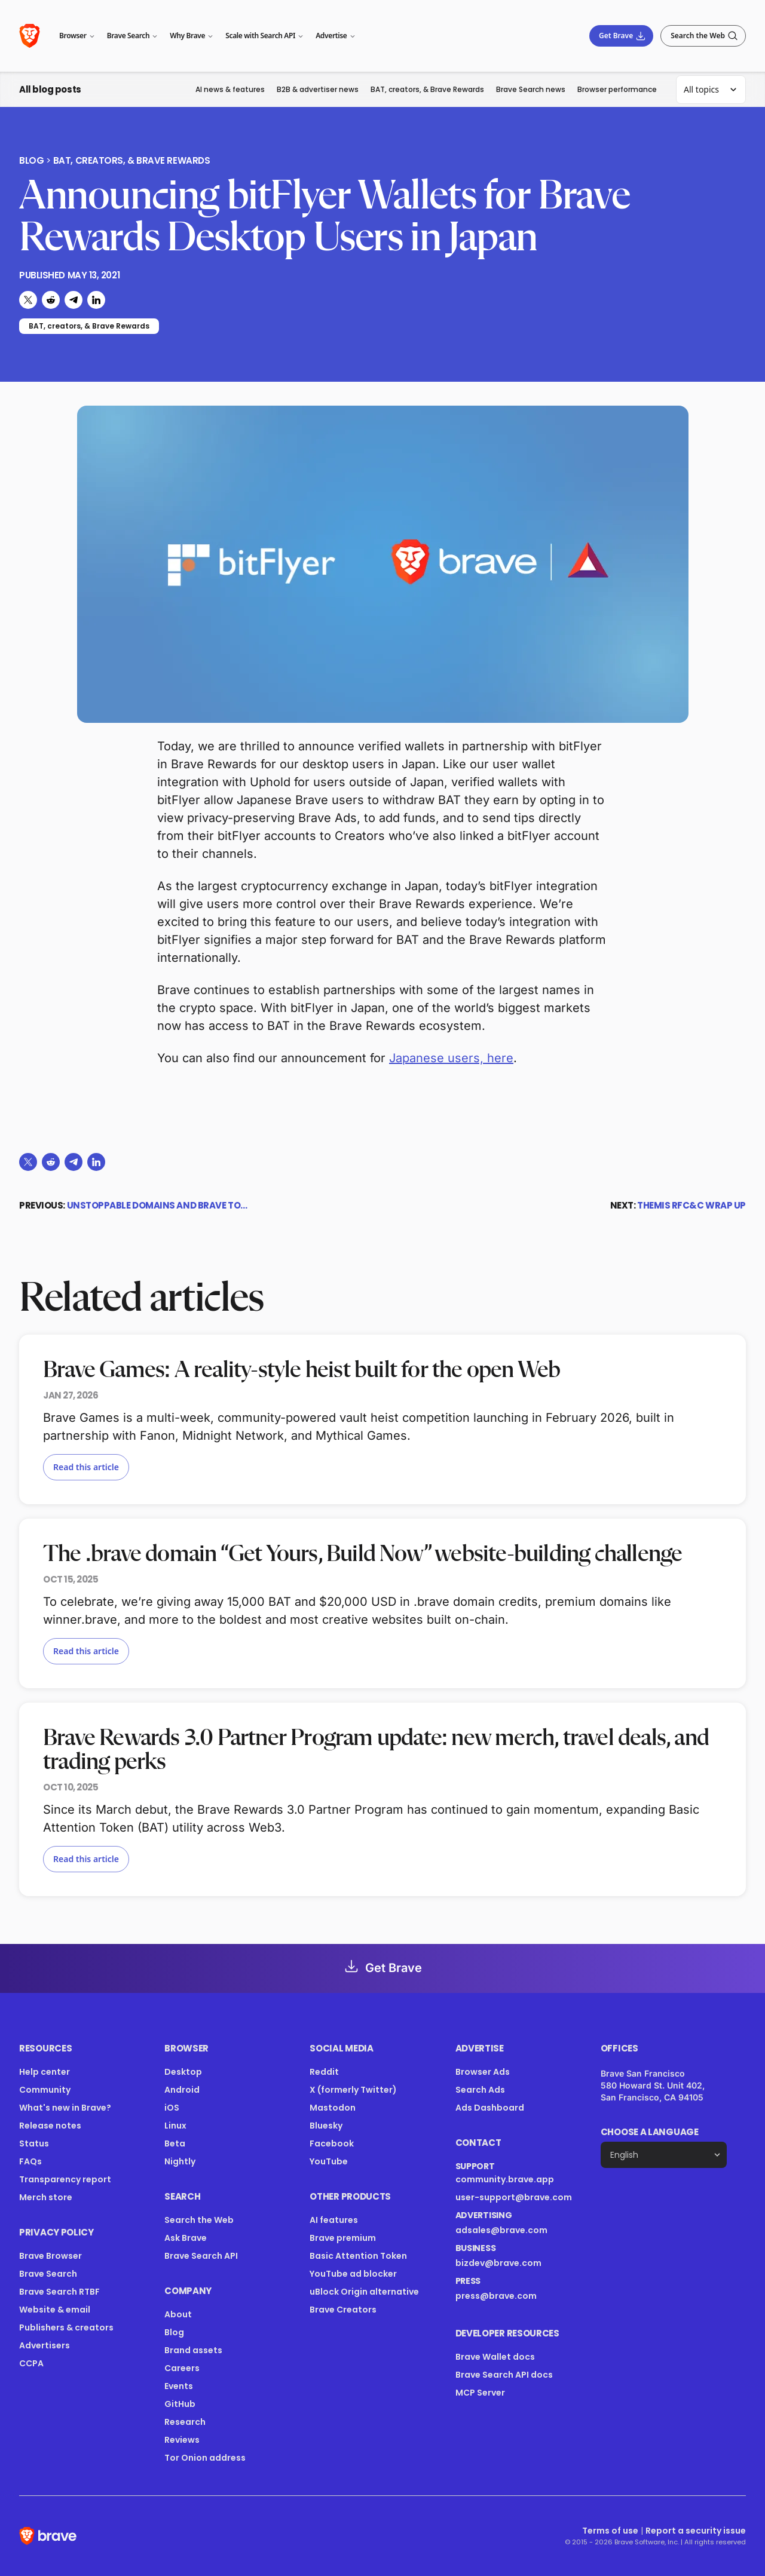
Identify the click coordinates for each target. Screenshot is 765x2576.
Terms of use (610, 2531)
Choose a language (650, 2132)
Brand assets (193, 2350)
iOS (171, 2108)
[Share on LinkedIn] (96, 300)
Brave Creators (343, 2310)
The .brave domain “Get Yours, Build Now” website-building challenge (362, 1554)
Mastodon (333, 2108)
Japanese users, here (451, 1058)
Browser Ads (482, 2072)
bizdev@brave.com (498, 2263)
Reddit (324, 2072)
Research (185, 2422)
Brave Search (48, 2274)
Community (45, 2090)
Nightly (179, 2161)
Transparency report (65, 2179)
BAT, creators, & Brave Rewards (427, 89)
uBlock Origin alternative (364, 2292)
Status (34, 2143)
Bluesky (326, 2126)
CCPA (31, 2363)
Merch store (45, 2197)
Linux (175, 2126)
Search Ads (480, 2090)
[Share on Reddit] (51, 300)
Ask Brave (185, 2238)
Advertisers (44, 2345)
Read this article (86, 1467)
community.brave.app (504, 2179)
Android (182, 2090)
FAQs (30, 2161)
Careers (182, 2368)
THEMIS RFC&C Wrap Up (691, 1205)
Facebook (332, 2143)
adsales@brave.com (501, 2230)
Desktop (183, 2072)
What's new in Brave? (65, 2108)
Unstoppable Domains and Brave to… (157, 1205)
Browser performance (617, 89)
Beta (174, 2143)
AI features (334, 2220)
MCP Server (480, 2393)
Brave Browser (50, 2256)
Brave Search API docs (504, 2375)
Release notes (50, 2126)
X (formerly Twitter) (353, 2090)
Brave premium (343, 2238)
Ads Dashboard (489, 2108)
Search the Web (199, 2220)
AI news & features (230, 89)
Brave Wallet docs (495, 2357)
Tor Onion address (205, 2458)
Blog (31, 161)
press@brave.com (496, 2296)
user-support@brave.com (513, 2197)
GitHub (179, 2404)
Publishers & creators (66, 2327)
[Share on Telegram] (73, 300)
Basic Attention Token (358, 2256)
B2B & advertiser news (318, 89)
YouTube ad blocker (353, 2274)
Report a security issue (695, 2531)
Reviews (182, 2440)
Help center (44, 2072)
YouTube (329, 2161)
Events (178, 2386)
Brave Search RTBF (59, 2292)
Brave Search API (201, 2256)
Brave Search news (530, 89)
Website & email (54, 2310)
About (178, 2314)
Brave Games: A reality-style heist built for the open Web (301, 1370)
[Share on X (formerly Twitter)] (28, 300)
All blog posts (50, 89)
